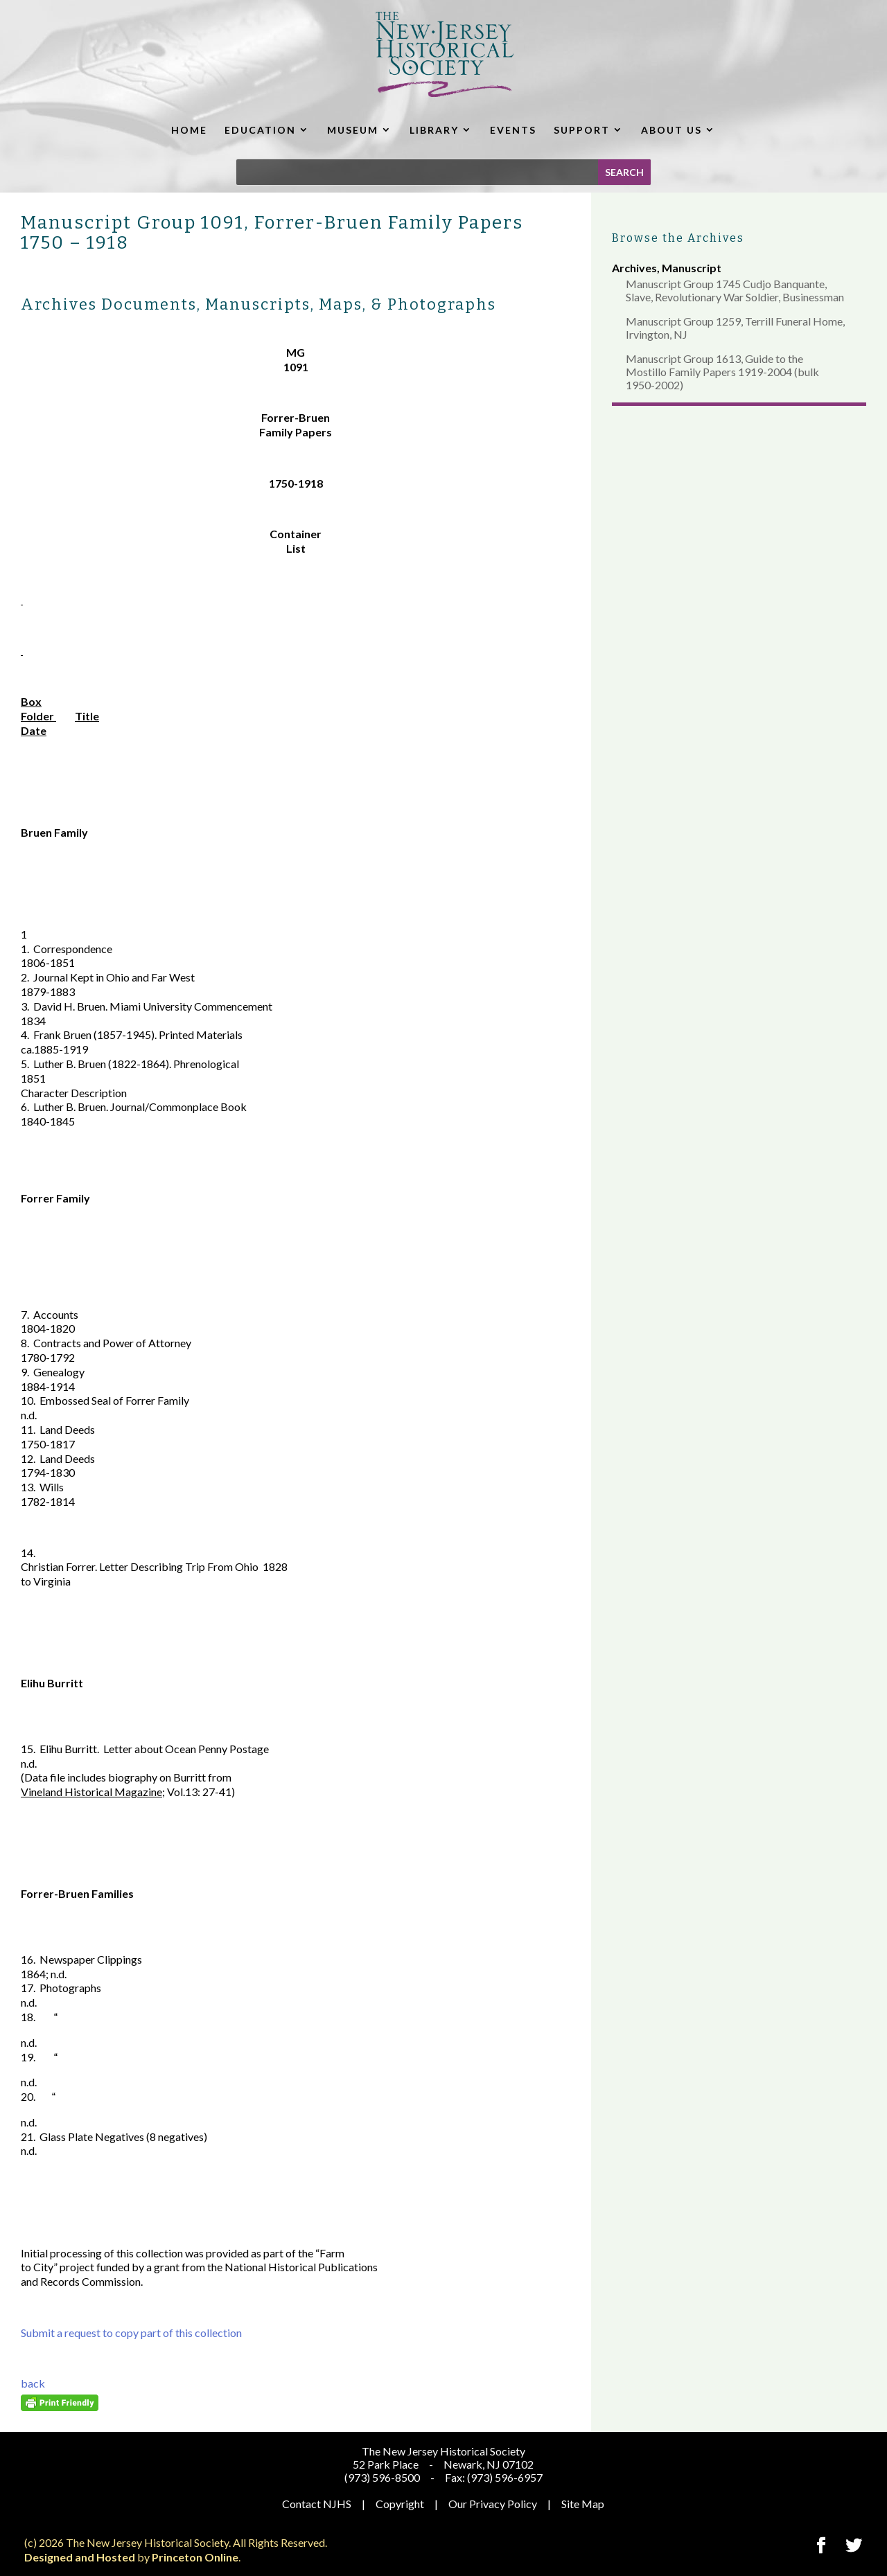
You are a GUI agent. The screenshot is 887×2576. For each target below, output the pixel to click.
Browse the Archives (678, 238)
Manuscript (691, 267)
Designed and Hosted (79, 2557)
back (33, 2383)
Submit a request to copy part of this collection (131, 2332)
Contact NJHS (316, 2503)
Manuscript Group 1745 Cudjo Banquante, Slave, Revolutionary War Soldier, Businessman (735, 290)
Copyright (400, 2503)
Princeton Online (195, 2557)
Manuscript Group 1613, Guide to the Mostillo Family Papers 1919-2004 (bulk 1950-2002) (722, 371)
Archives (634, 267)
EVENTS (513, 130)
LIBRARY (434, 130)
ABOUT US (671, 130)
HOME (189, 130)
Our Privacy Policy (492, 2503)
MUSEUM (352, 130)
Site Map (582, 2503)
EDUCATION (260, 130)
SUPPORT (582, 130)
